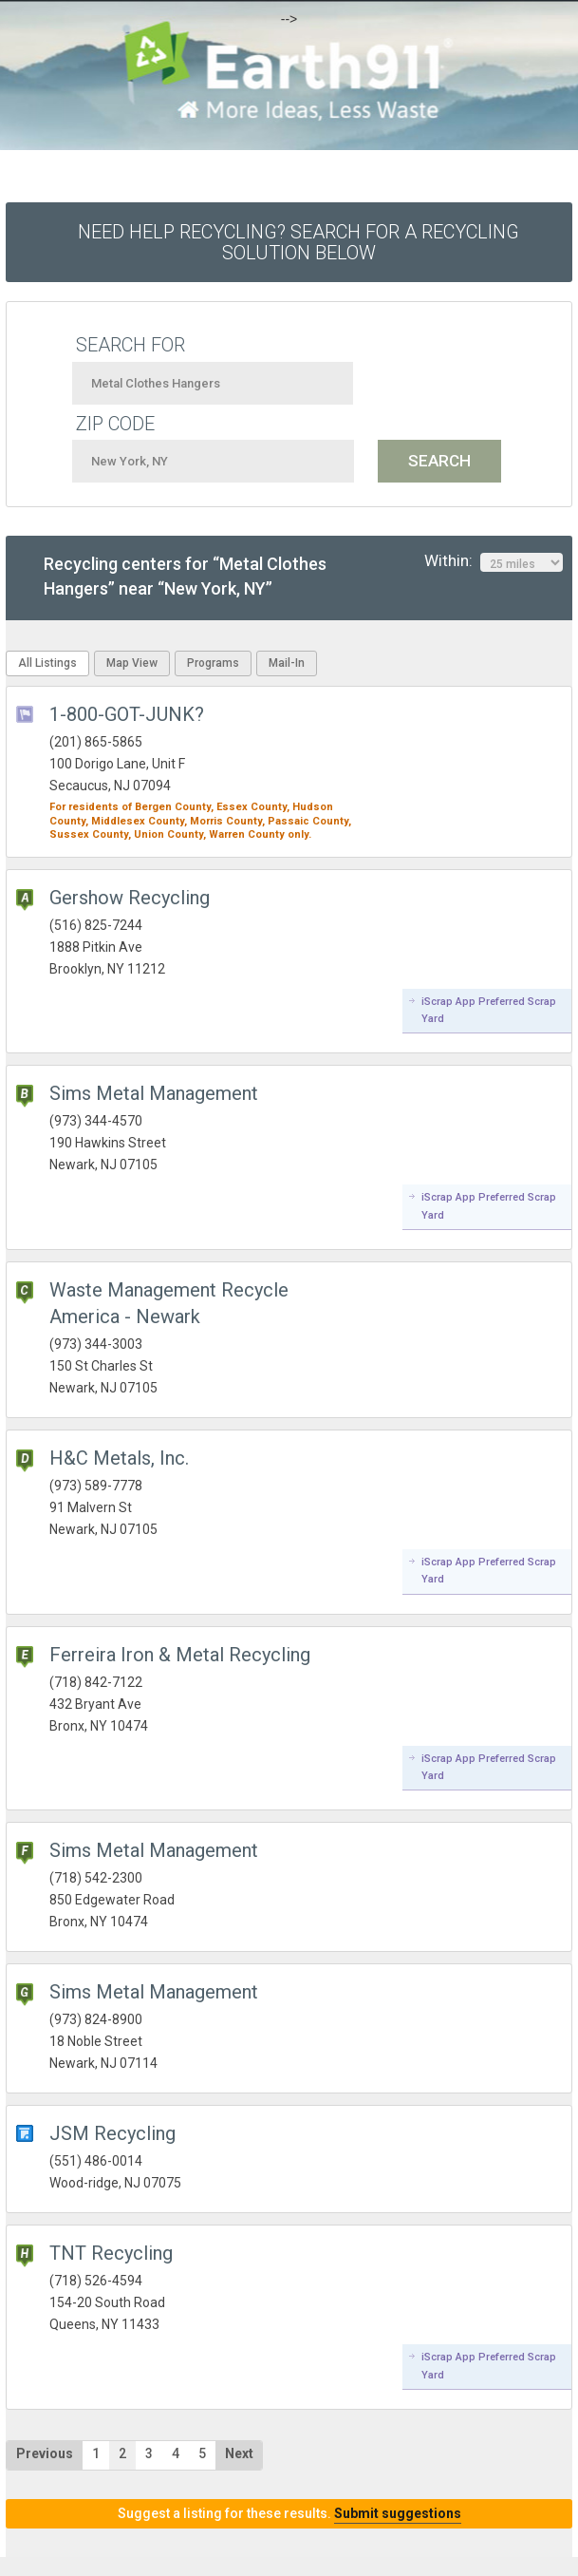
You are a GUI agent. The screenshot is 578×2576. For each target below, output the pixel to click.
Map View (132, 663)
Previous (44, 2453)
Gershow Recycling (129, 897)
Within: (493, 561)
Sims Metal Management (153, 1093)
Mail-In (287, 663)
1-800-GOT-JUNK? (126, 714)
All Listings (47, 663)
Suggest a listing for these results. (289, 2513)
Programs (213, 663)
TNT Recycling (111, 2253)
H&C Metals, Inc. (119, 1458)
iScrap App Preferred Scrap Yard (488, 1010)
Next (239, 2453)
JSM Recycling (112, 2133)
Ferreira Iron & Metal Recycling (179, 1654)
